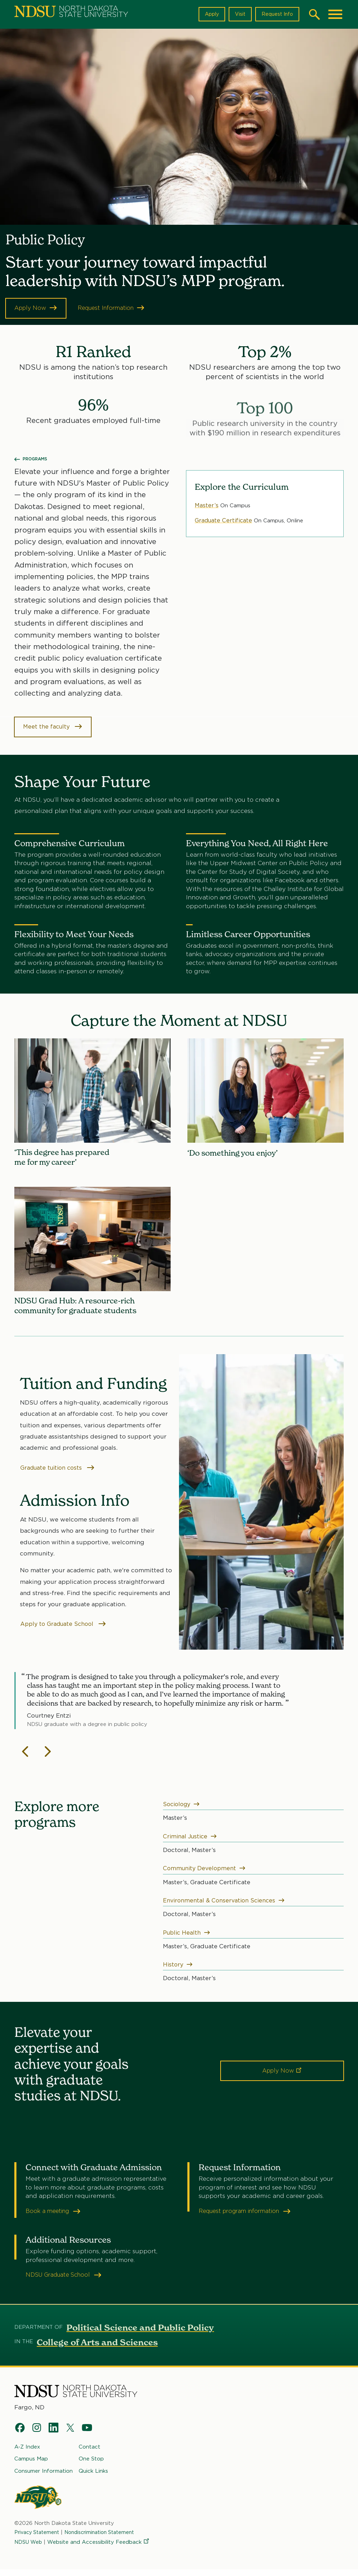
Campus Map (31, 2465)
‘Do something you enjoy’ (236, 1154)
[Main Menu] (335, 14)
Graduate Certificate (225, 520)
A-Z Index (27, 2453)
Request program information (249, 2217)
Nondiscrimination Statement (106, 2538)
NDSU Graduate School (66, 2281)
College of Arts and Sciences (97, 2348)
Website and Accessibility (100, 2548)
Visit (237, 14)
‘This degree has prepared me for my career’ (66, 1159)
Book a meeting (55, 2217)
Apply (208, 14)
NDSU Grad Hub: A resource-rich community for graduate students (80, 1309)
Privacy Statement (38, 2538)
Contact (89, 2453)
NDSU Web (29, 2548)
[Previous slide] (25, 1757)
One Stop (91, 2465)
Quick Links (93, 2477)
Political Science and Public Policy (140, 2333)
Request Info (276, 14)
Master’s (207, 505)
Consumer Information (43, 2477)
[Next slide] (48, 1757)
